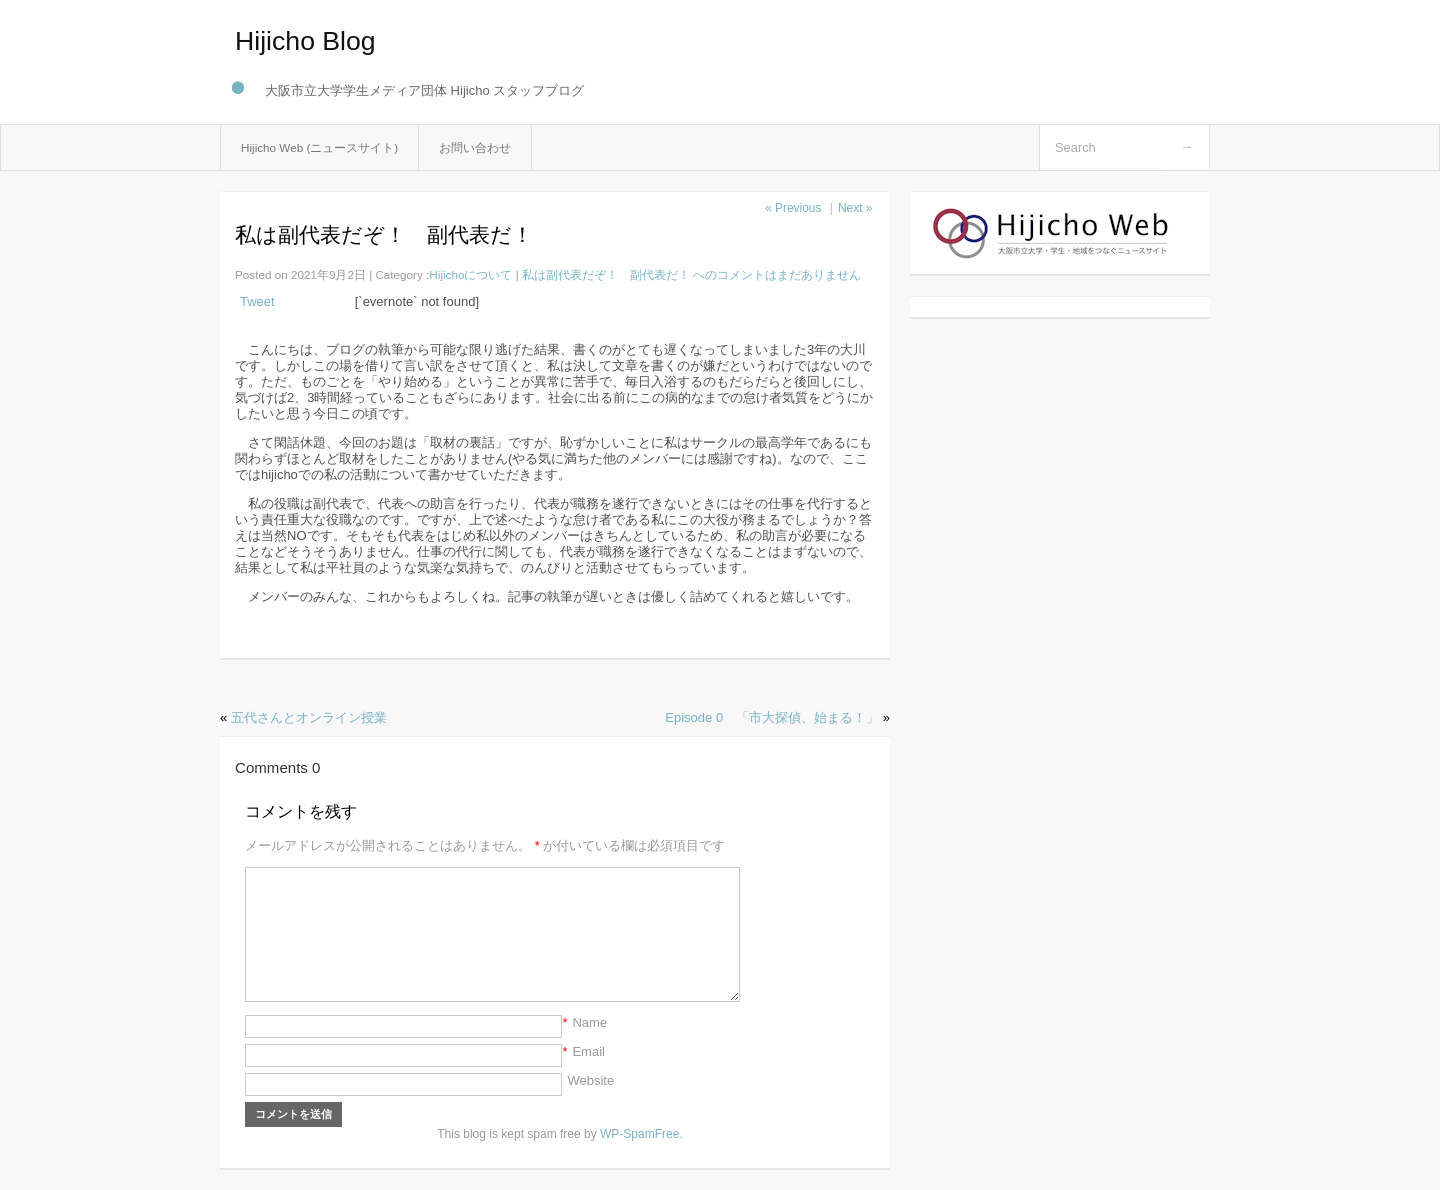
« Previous (793, 208)
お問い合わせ (475, 147)
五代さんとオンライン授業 (309, 717)
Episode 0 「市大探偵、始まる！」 (772, 717)
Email (588, 1051)
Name (589, 1022)
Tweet (257, 301)
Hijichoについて (470, 274)
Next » (855, 208)
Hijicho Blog (305, 41)
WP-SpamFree (639, 1134)
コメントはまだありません (691, 274)
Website (590, 1080)
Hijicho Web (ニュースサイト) (319, 147)
